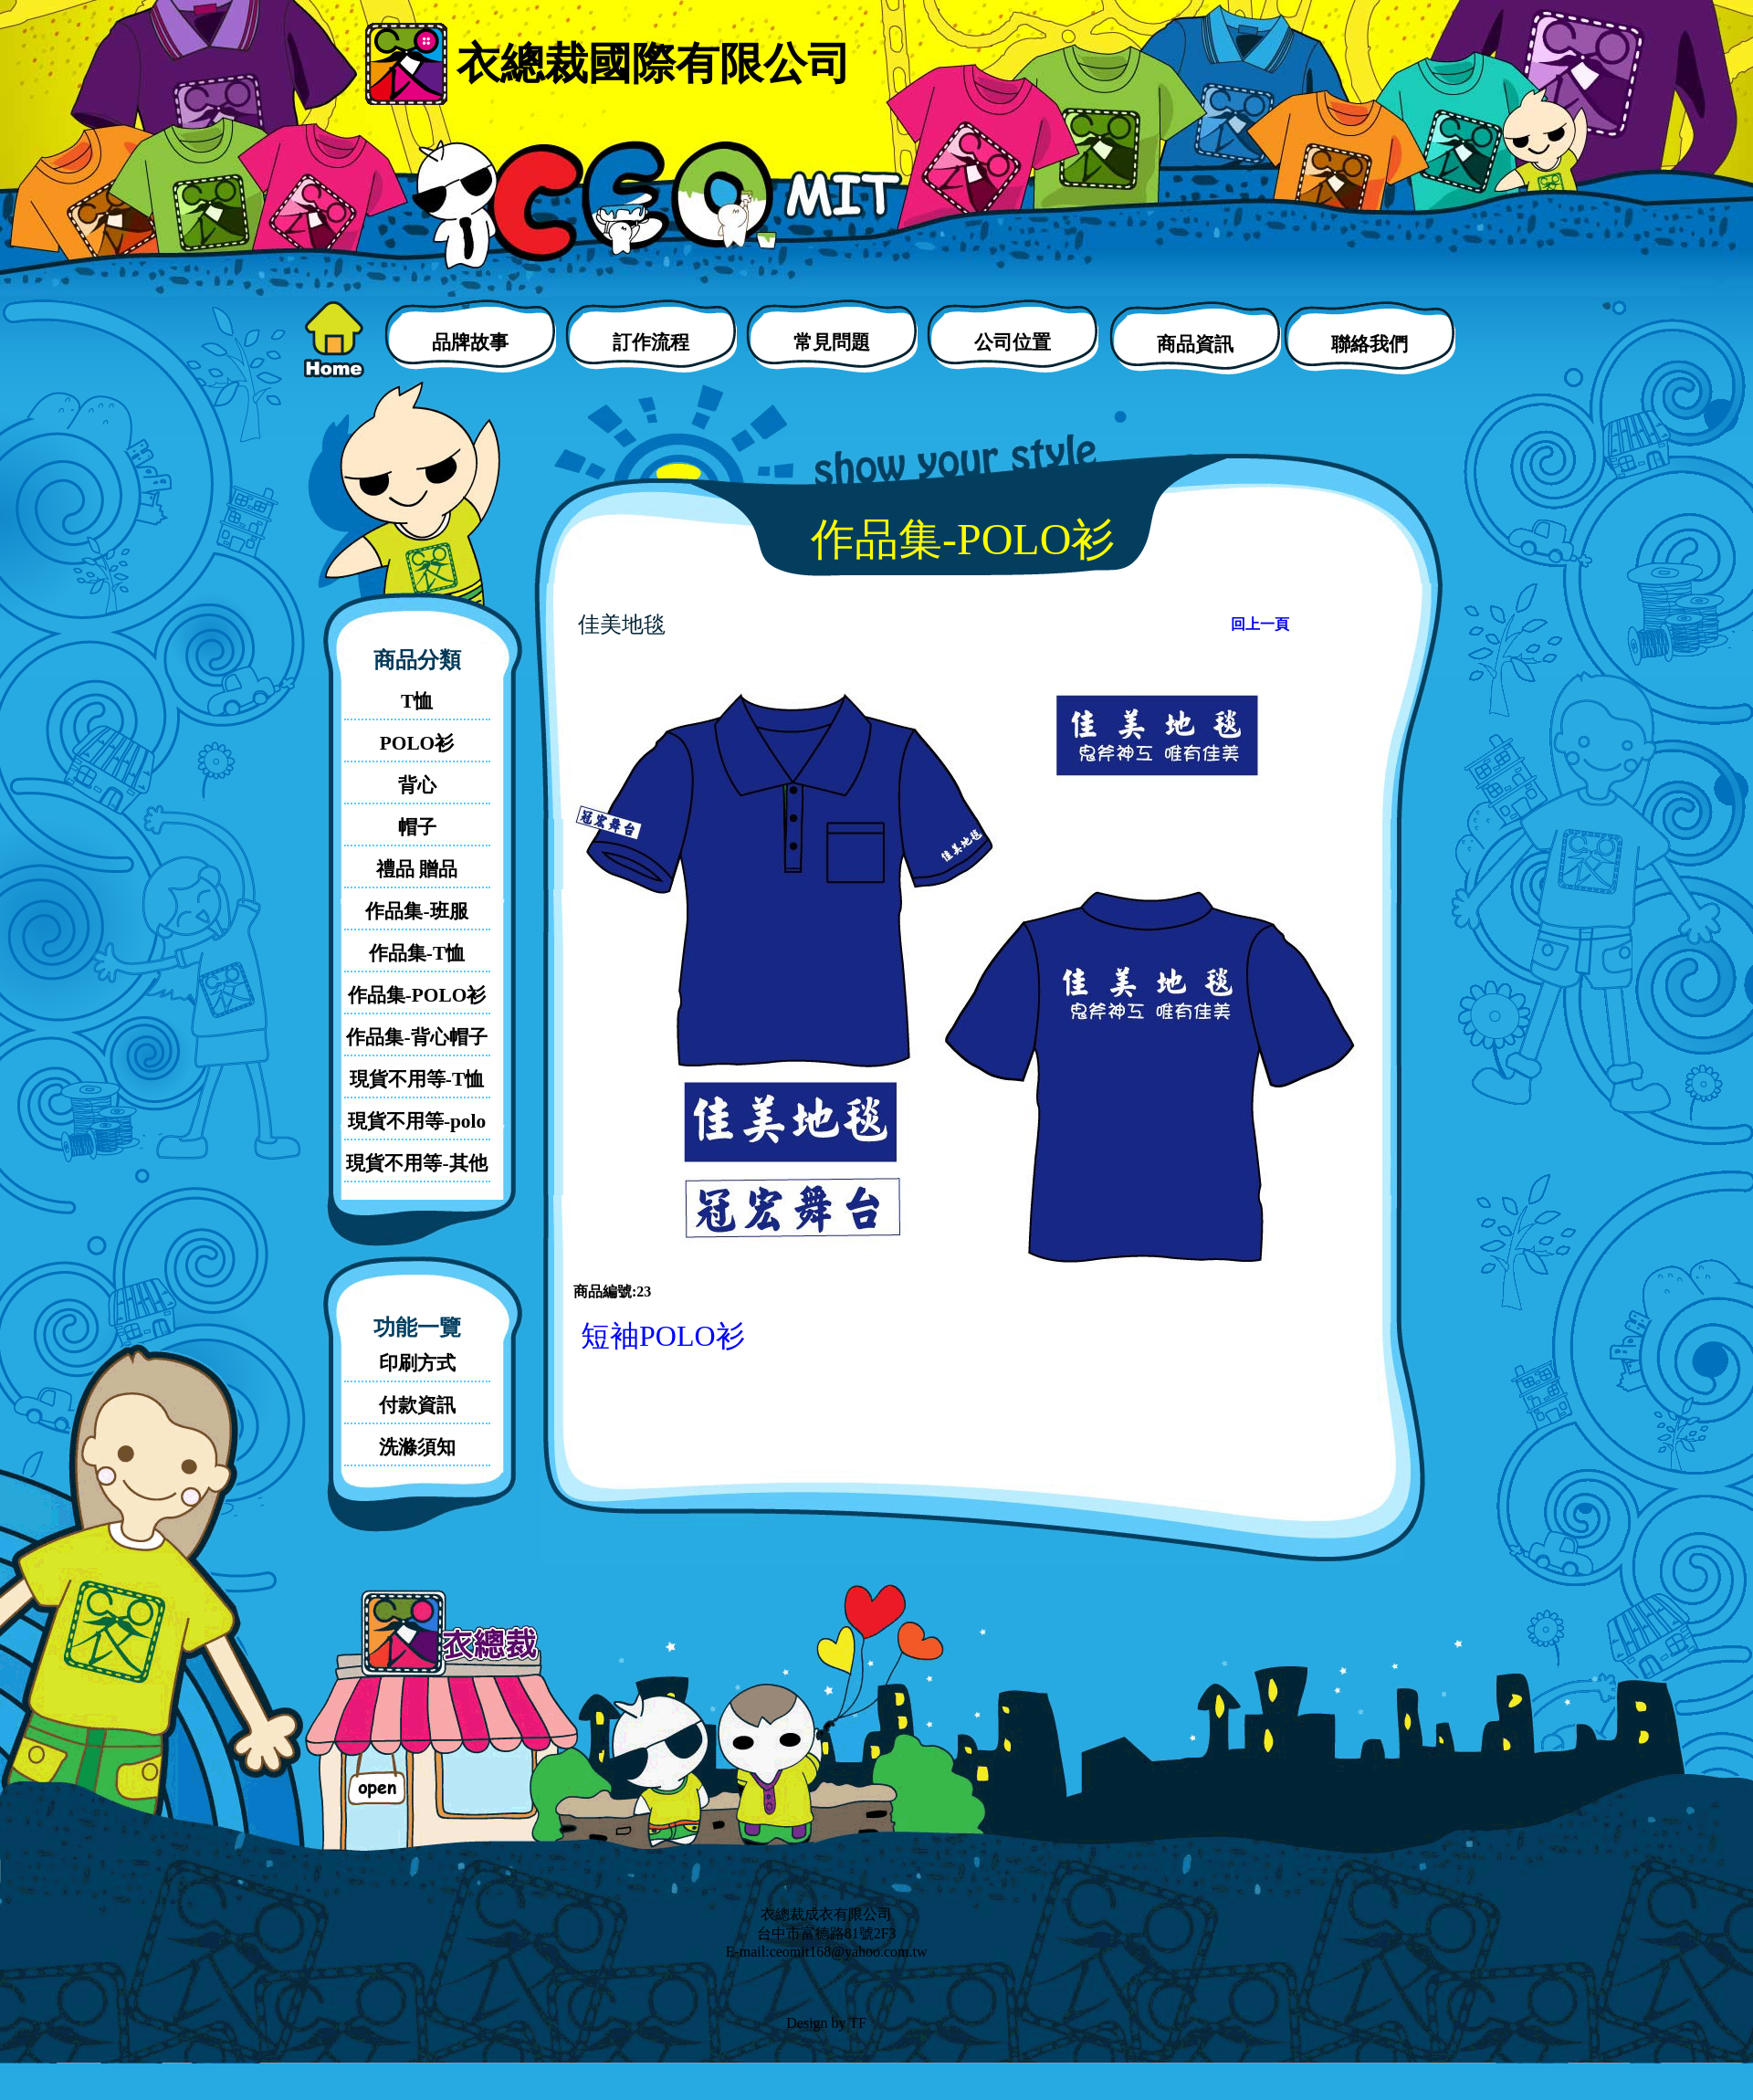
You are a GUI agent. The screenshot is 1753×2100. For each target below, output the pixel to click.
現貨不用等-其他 (416, 1163)
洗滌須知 (417, 1447)
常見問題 (831, 342)
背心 (417, 785)
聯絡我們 (1369, 344)
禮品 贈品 (416, 869)
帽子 (417, 827)
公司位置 (1012, 342)
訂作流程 (651, 342)
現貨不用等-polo (417, 1121)
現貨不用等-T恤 (417, 1079)
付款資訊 (417, 1405)
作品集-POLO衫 (417, 995)
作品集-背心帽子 (416, 1037)
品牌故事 (470, 342)
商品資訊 (1195, 344)
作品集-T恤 (417, 953)
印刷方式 (417, 1363)
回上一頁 (1260, 624)
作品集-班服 (416, 911)
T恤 (417, 701)
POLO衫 (417, 743)
